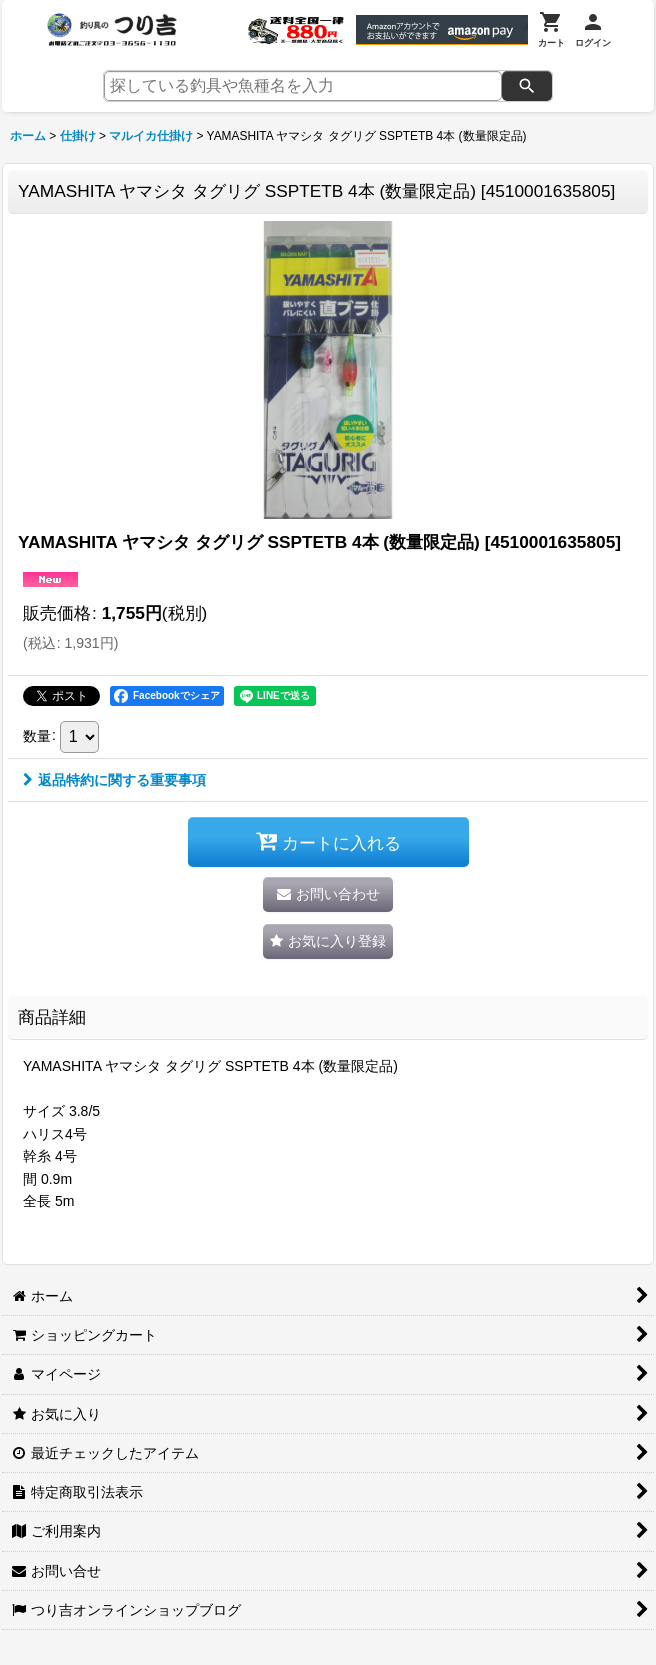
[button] (328, 941)
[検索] (527, 86)
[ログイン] (593, 30)
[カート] (551, 30)
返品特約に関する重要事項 (114, 780)
